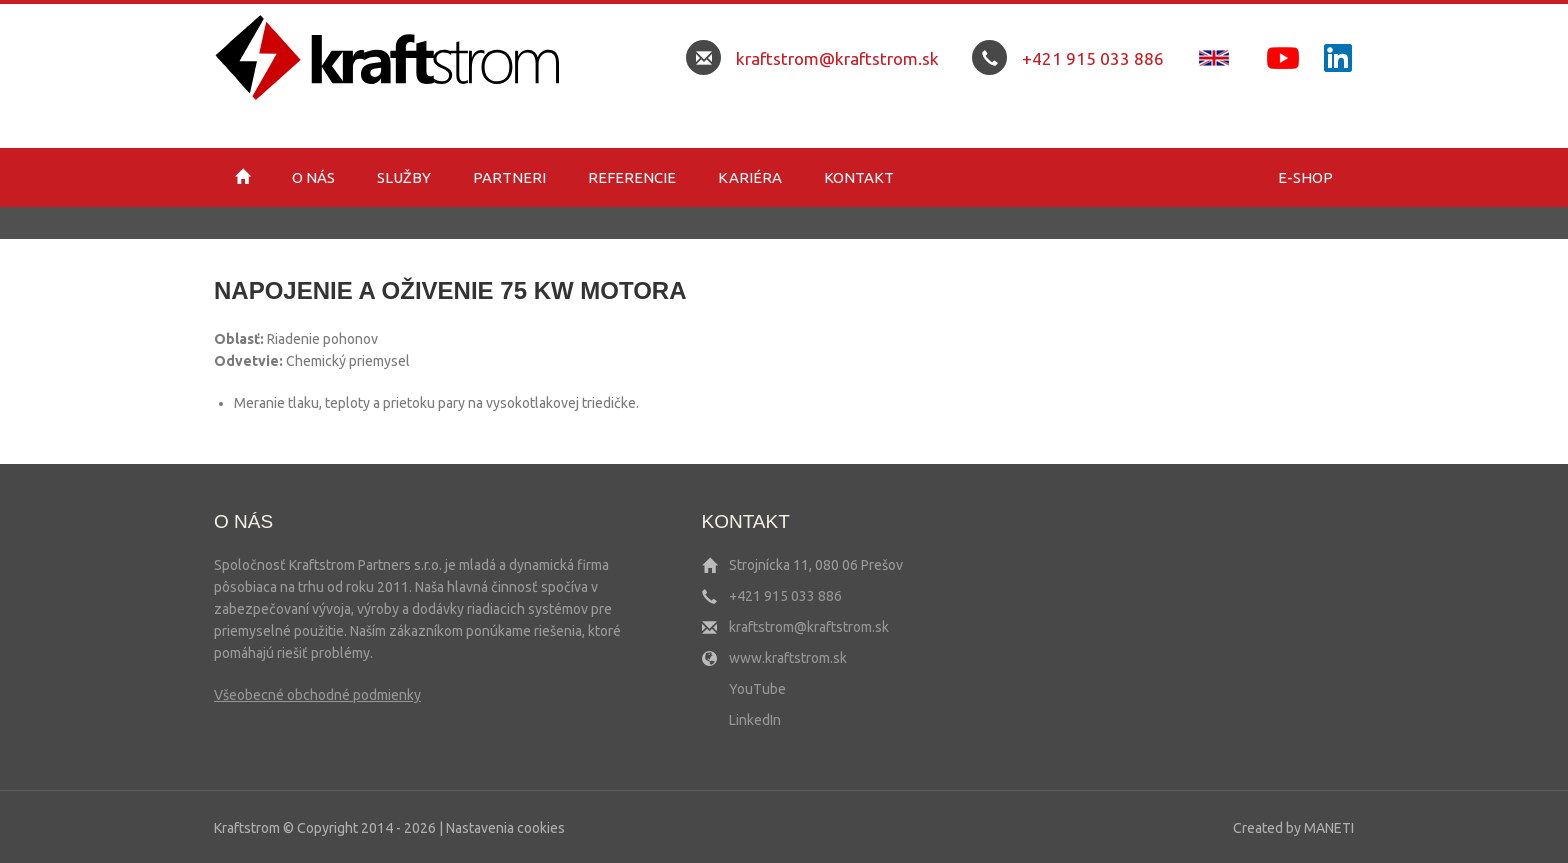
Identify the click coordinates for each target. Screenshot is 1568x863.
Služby (404, 177)
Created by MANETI (1293, 828)
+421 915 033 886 (1093, 58)
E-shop (1305, 177)
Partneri (509, 177)
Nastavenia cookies (505, 828)
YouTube (757, 689)
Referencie (632, 177)
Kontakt (859, 177)
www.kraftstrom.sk (788, 658)
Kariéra (750, 177)
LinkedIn (755, 720)
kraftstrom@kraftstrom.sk (837, 58)
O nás (313, 177)
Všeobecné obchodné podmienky (317, 695)
